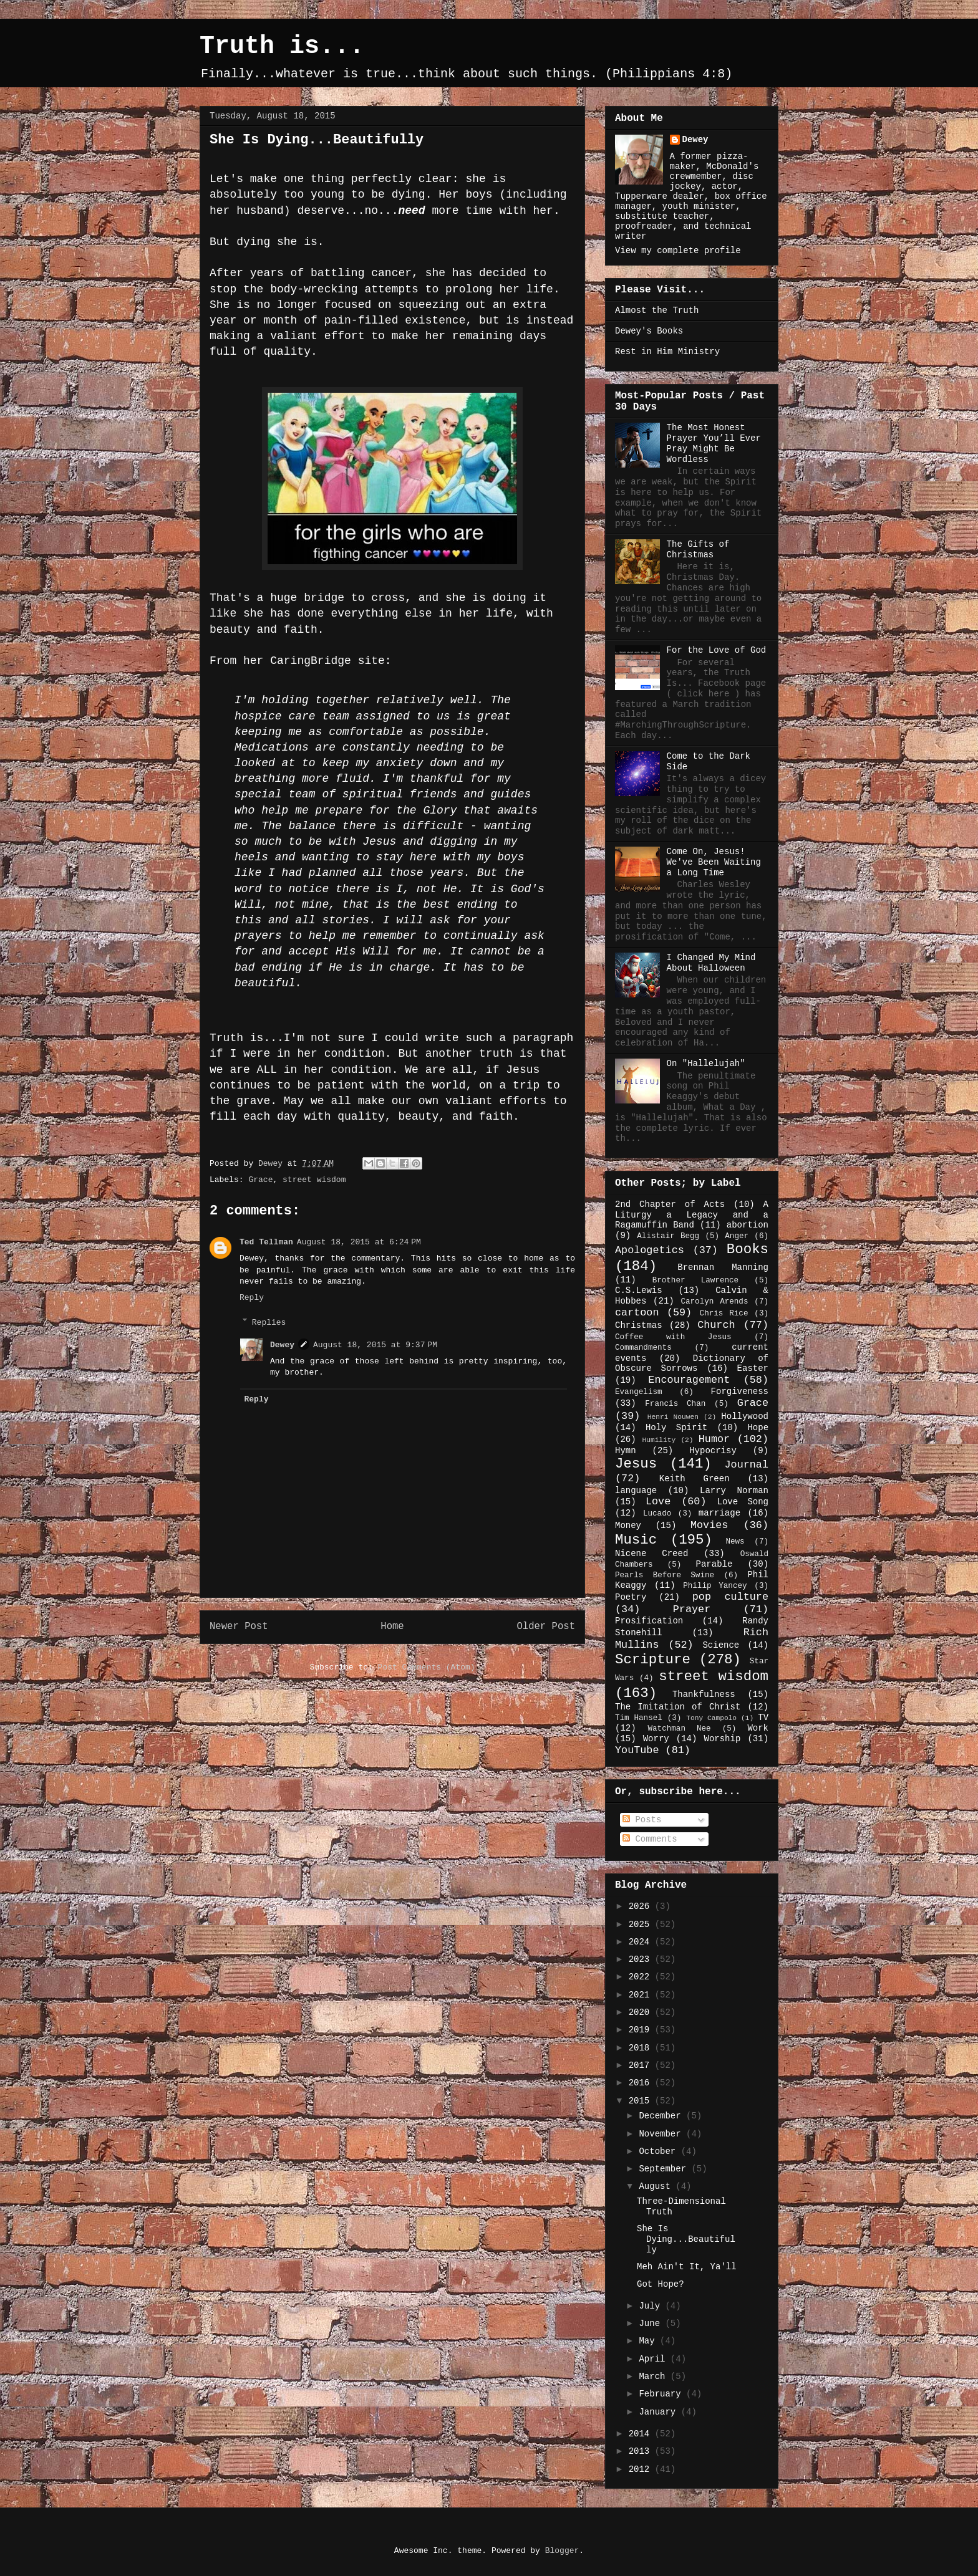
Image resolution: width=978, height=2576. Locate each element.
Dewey (282, 1345)
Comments (649, 1839)
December (662, 2116)
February (662, 2394)
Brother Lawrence (695, 1280)
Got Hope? (660, 2284)
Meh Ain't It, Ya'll (687, 2267)
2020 (642, 2012)
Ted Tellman (266, 1242)
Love (658, 1501)
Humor (714, 1439)
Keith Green (694, 1479)
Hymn (625, 1451)
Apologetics (649, 1250)
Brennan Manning (722, 1267)
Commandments (643, 1347)
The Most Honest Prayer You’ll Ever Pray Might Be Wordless (714, 443)
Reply (252, 1297)
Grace (260, 1180)
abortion (747, 1225)
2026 (642, 1906)
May (649, 2341)
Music (636, 1540)
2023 (642, 1959)
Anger (736, 1236)
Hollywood (744, 1416)
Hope (757, 1428)
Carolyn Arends (714, 1301)
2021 (642, 1995)
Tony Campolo (711, 1718)
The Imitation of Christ (677, 1707)
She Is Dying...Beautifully (686, 2239)
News (734, 1541)
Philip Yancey (715, 1586)
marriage (719, 1513)
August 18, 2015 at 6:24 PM (359, 1242)
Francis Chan (675, 1404)
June (652, 2323)
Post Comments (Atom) (426, 1667)
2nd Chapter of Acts (670, 1204)
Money (628, 1526)
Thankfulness (703, 1694)
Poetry (630, 1597)
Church (716, 1325)
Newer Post (239, 1626)
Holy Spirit (676, 1428)
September (665, 2169)
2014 (642, 2434)
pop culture (730, 1597)
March (654, 2376)
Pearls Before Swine (664, 1575)
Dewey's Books (649, 331)
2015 (642, 2101)
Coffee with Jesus (673, 1337)
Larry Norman (734, 1491)
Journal (747, 1465)
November (662, 2134)
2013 (642, 2451)
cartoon (637, 1313)
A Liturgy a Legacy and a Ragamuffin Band (691, 1215)
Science (720, 1645)
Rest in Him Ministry (667, 352)
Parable (714, 1564)
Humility (658, 1440)
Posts (641, 1820)
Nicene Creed (651, 1554)
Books (747, 1249)
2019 (642, 2030)
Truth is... (282, 46)
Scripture (652, 1659)
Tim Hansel (638, 1718)
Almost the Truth (657, 310)
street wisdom (314, 1180)
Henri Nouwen (673, 1417)
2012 (642, 2469)
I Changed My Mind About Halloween (711, 963)
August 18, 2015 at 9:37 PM (375, 1345)
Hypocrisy (713, 1451)
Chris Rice (724, 1313)
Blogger (562, 2550)
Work (757, 1728)
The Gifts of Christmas (698, 549)
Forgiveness (739, 1391)
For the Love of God (717, 650)
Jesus (636, 1464)
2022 (642, 1977)
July (652, 2306)
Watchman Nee (678, 1728)
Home (392, 1626)
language (636, 1491)
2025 (642, 1925)
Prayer (691, 1609)
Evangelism (638, 1392)
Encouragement (689, 1380)
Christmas (638, 1325)
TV (763, 1718)
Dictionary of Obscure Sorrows (691, 1363)
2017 (642, 2065)
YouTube (637, 1750)
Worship (722, 1739)
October (659, 2151)
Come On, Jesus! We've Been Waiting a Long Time (714, 862)
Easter (752, 1368)
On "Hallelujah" (706, 1064)
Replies (269, 1322)
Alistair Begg (668, 1236)
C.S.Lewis (638, 1290)
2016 (642, 2083)
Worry (656, 1739)
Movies (709, 1525)
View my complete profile (678, 251)
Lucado (657, 1513)
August (657, 2186)
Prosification (649, 1621)
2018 (642, 2048)
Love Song (742, 1502)
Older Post (545, 1626)
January (659, 2412)
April (654, 2359)
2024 (642, 1942)
